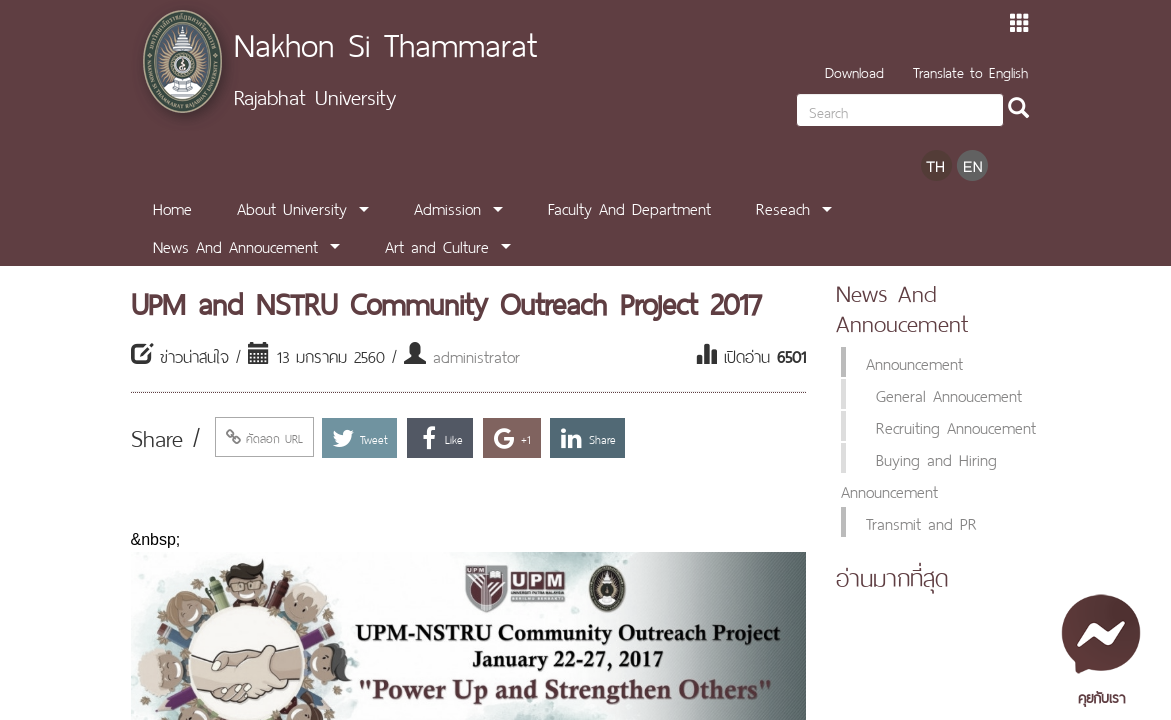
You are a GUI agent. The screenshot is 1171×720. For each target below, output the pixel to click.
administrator (476, 355)
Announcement (914, 362)
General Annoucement (949, 394)
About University (292, 207)
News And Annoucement (235, 245)
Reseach (783, 207)
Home (172, 207)
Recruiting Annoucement (956, 426)
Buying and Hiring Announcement (919, 474)
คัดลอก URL (264, 437)
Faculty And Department (629, 207)
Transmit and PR (921, 522)
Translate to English (970, 70)
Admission (447, 207)
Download (854, 70)
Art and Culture (437, 245)
